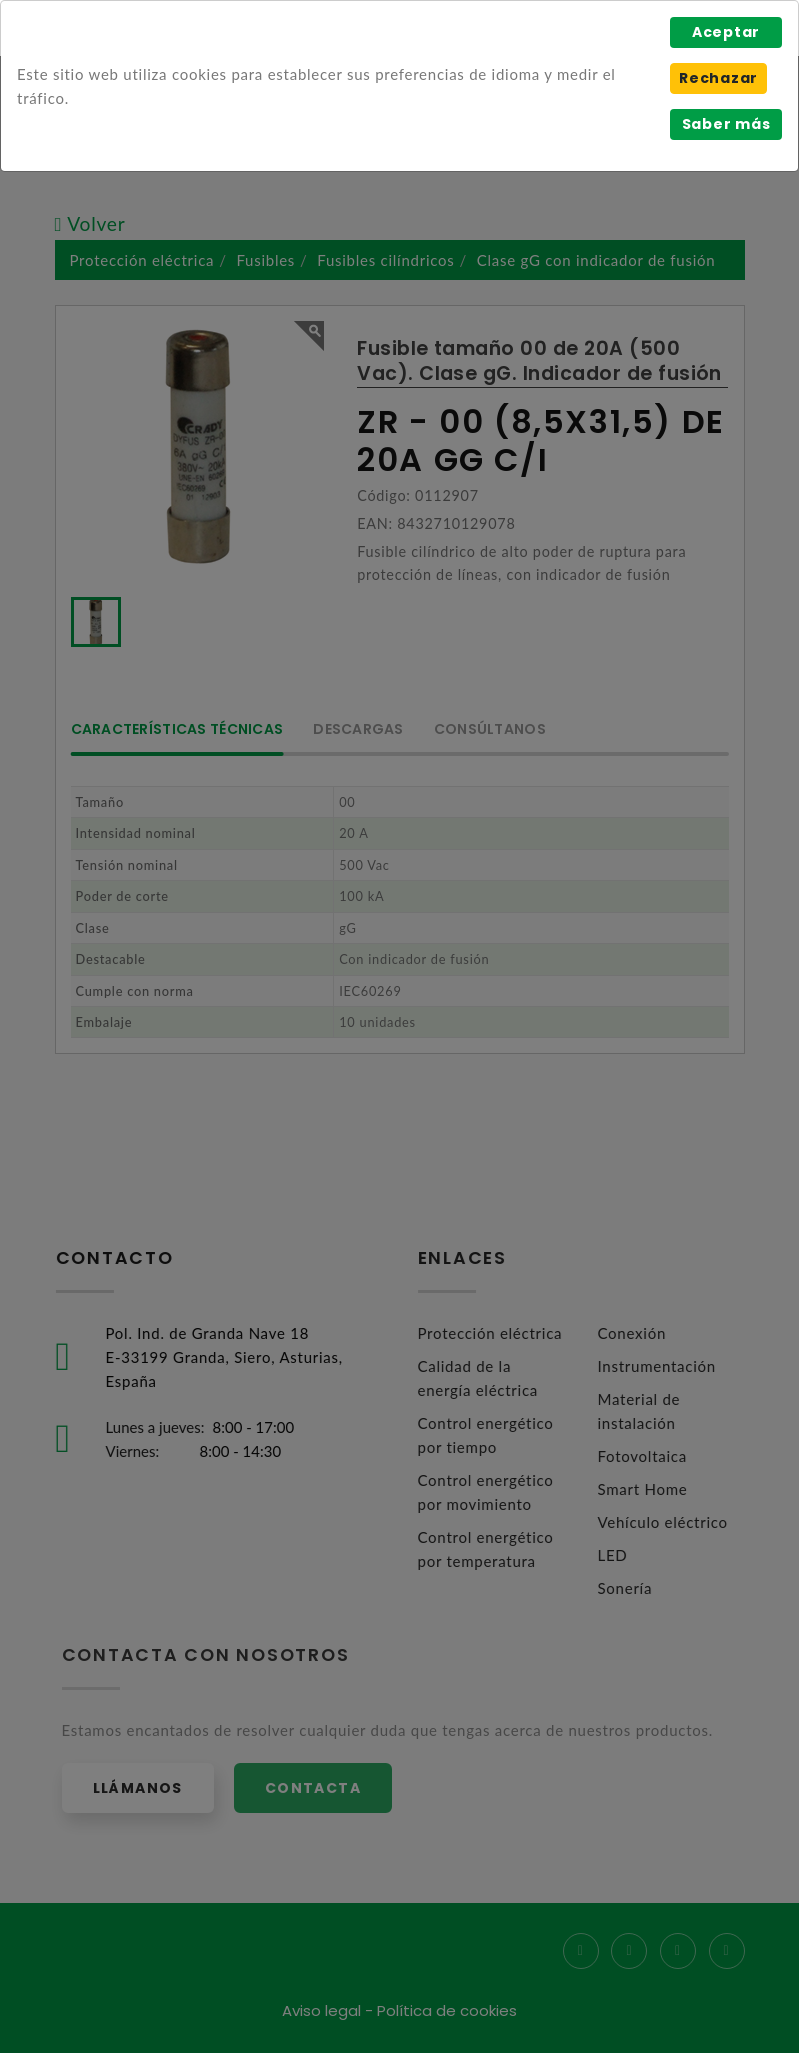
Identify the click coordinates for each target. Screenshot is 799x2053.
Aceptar (726, 32)
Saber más (726, 124)
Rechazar (718, 78)
